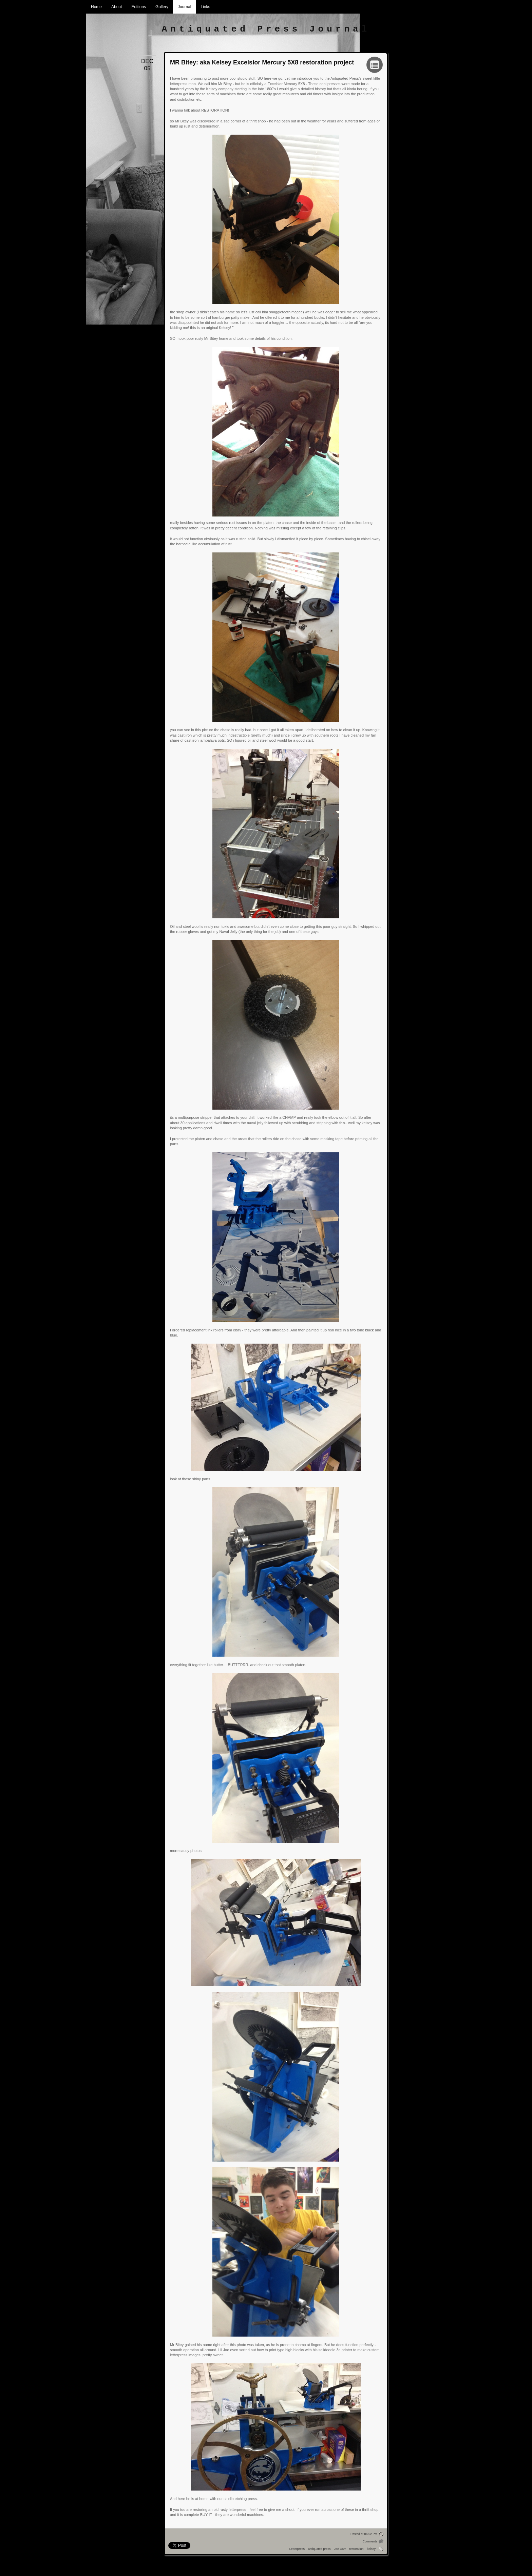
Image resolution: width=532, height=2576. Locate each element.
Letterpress (297, 2549)
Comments (369, 2541)
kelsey (371, 2549)
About (116, 6)
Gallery (161, 6)
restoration (356, 2549)
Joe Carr (340, 2549)
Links (205, 6)
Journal (184, 6)
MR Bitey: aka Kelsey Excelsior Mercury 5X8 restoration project (262, 62)
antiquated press (319, 2549)
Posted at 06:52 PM (363, 2534)
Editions (138, 6)
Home (96, 6)
